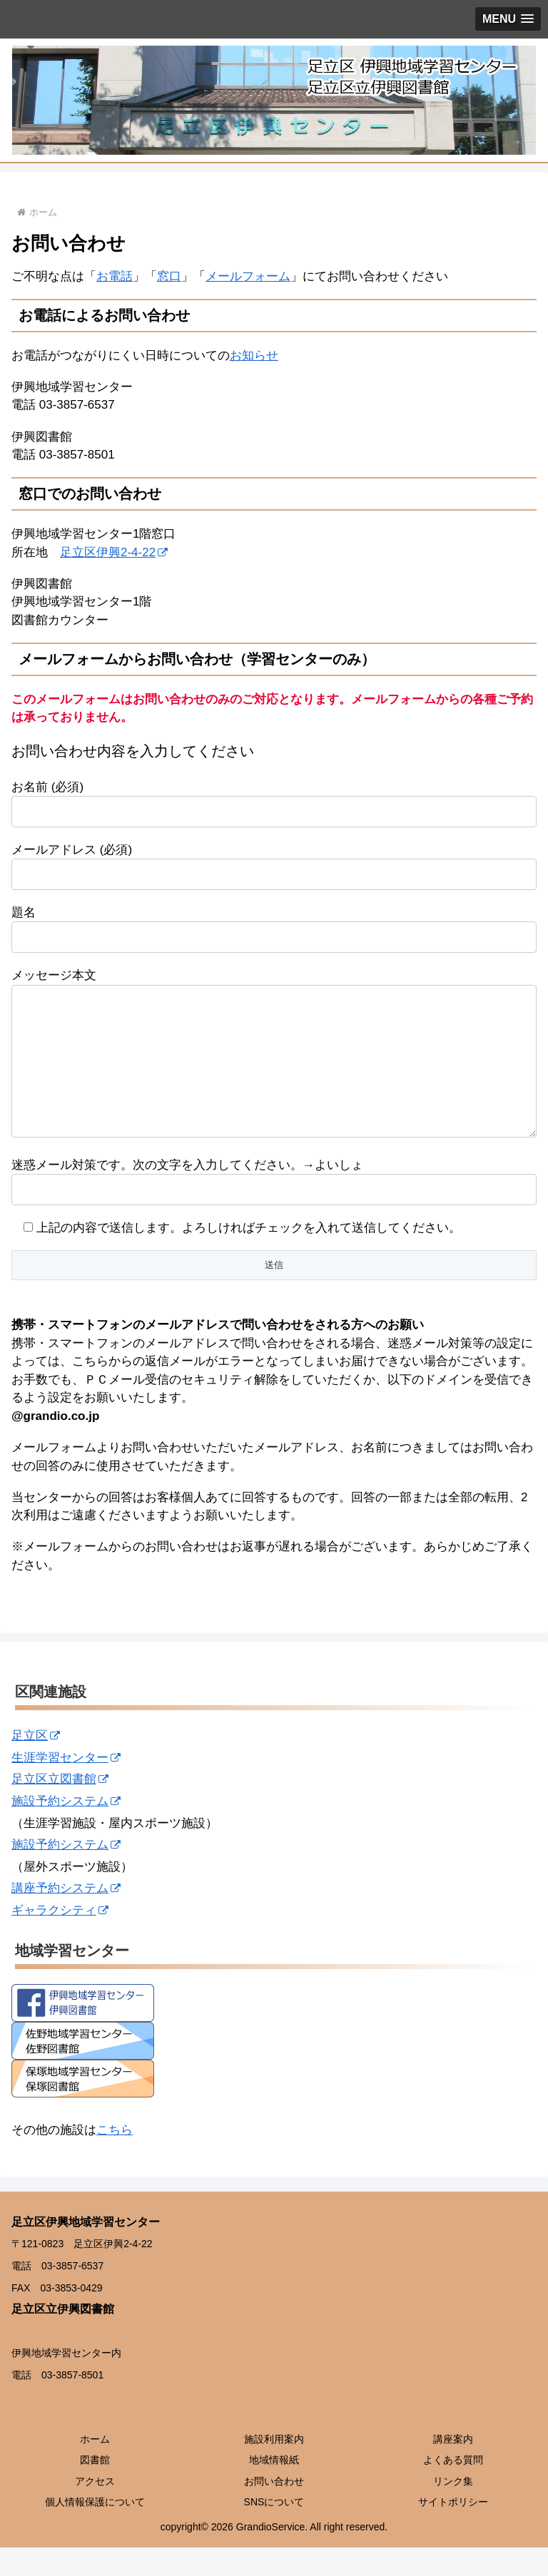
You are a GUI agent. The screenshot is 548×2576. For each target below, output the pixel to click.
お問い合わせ (274, 2509)
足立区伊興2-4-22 (114, 552)
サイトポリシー (453, 2530)
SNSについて (274, 2530)
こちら (114, 2158)
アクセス (95, 2509)
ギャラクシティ (59, 1939)
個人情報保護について (95, 2530)
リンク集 (453, 2509)
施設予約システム (66, 1829)
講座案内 (453, 2467)
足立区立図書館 (59, 1807)
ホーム (95, 2467)
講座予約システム (66, 1916)
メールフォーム (248, 276)
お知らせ (254, 355)
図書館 (95, 2488)
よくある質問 (453, 2488)
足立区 (35, 1764)
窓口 (169, 276)
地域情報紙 (274, 2488)
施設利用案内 (274, 2467)
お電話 (114, 276)
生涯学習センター (66, 1786)
